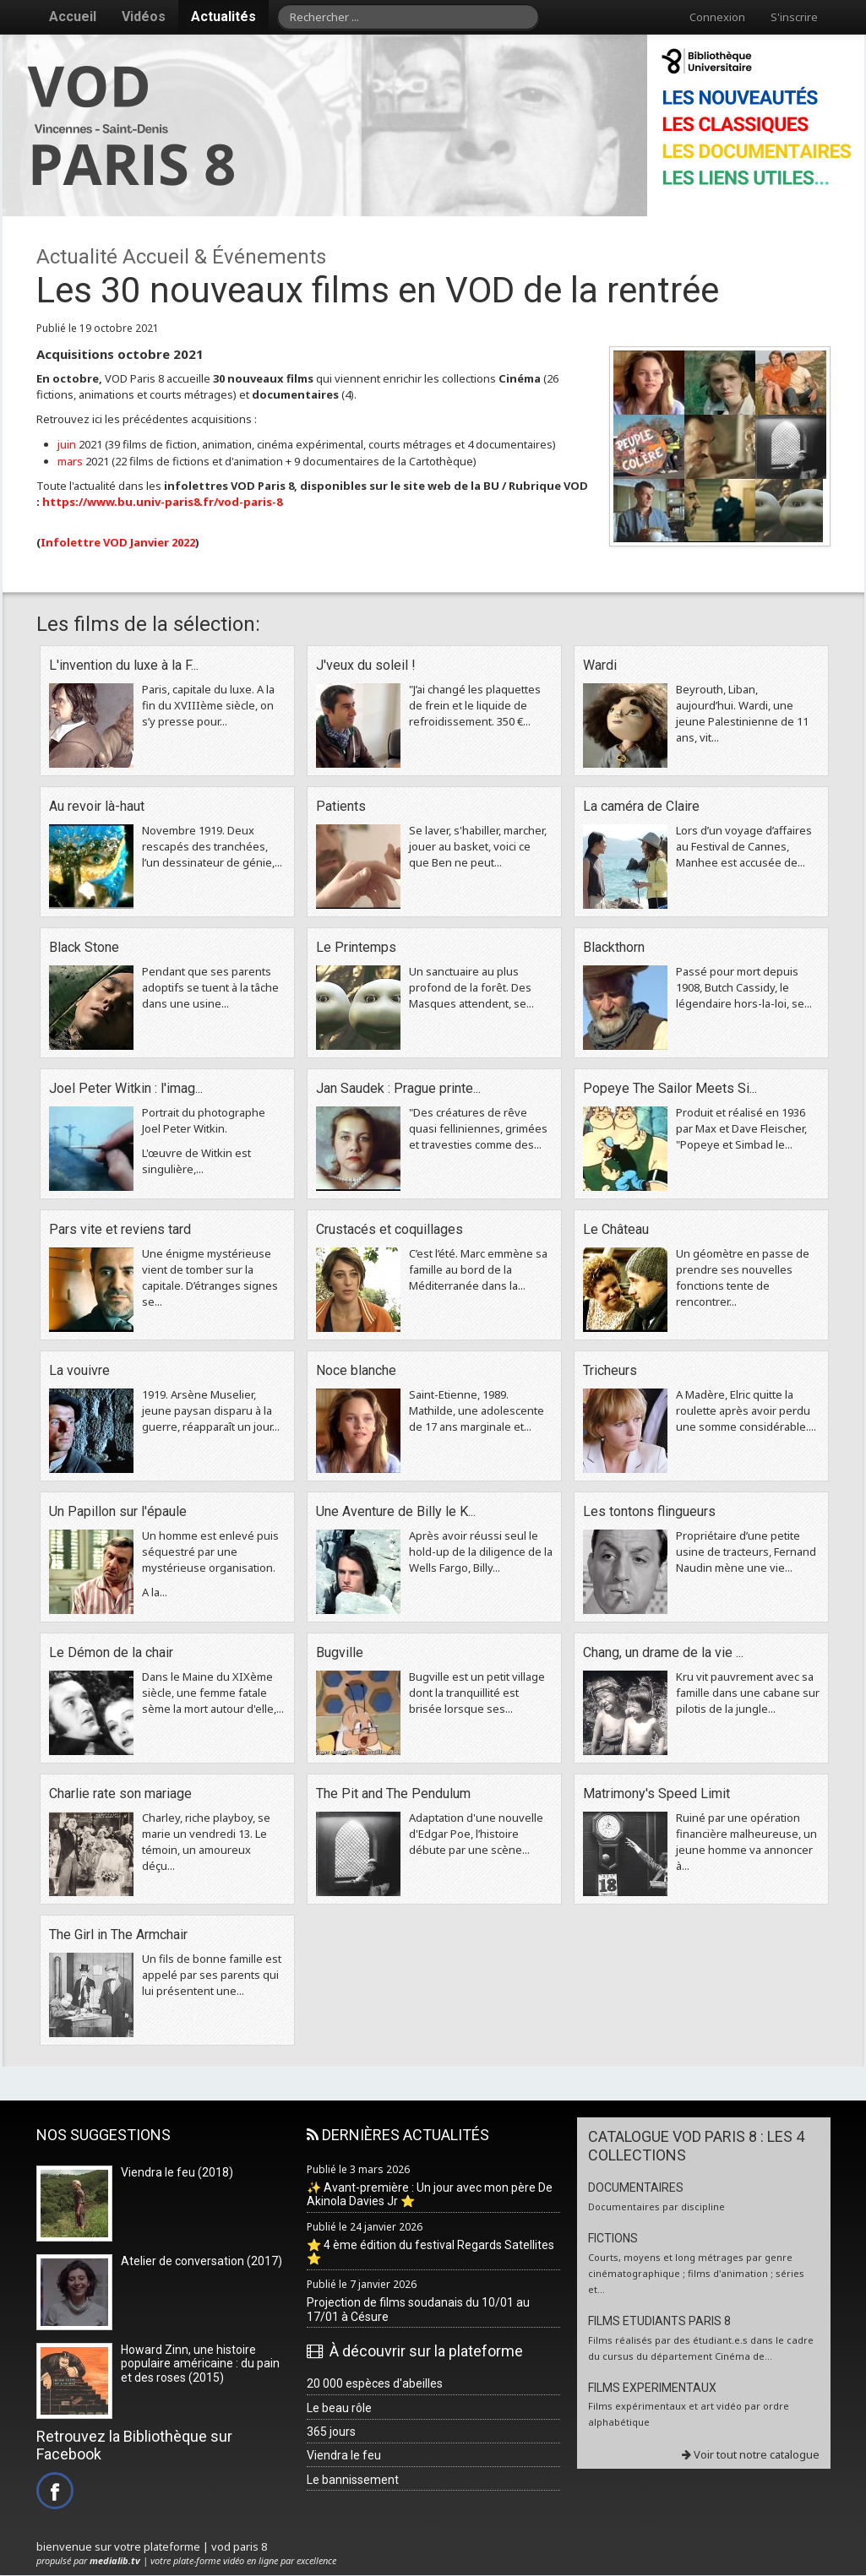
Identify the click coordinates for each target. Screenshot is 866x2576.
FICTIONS (613, 2238)
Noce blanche (356, 1370)
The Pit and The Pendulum (393, 1793)
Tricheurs (610, 1370)
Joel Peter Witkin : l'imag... (126, 1088)
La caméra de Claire (641, 806)
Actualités (223, 16)
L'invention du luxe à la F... (124, 665)
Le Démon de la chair (111, 1652)
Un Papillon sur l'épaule (118, 1511)
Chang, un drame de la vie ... (663, 1652)
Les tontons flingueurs (649, 1511)
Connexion (717, 16)
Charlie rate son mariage (120, 1793)
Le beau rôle (339, 2408)
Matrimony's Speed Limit (656, 1793)
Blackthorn (614, 947)
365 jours (331, 2431)
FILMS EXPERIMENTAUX (652, 2387)
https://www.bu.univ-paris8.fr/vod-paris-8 (162, 501)
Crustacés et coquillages (389, 1229)
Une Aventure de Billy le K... (396, 1511)
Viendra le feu (344, 2455)
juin (66, 444)
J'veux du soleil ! (366, 665)
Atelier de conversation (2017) (201, 2261)
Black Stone (84, 947)
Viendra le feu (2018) (177, 2172)
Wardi (600, 665)
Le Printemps (356, 947)
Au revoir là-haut (96, 806)
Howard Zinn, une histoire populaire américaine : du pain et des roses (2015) (200, 2364)
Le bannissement (353, 2479)
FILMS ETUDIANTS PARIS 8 (659, 2321)
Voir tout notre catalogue (751, 2454)
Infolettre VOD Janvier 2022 (118, 542)
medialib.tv (115, 2560)
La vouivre (79, 1370)
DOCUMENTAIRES (636, 2187)
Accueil (72, 16)
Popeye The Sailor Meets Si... (670, 1088)
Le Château (616, 1229)
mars (70, 461)
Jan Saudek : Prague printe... (398, 1088)
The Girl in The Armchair (118, 1935)
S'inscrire (794, 16)
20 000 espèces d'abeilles (375, 2383)
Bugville (339, 1652)
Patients (341, 806)
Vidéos (144, 16)
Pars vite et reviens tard (120, 1229)
